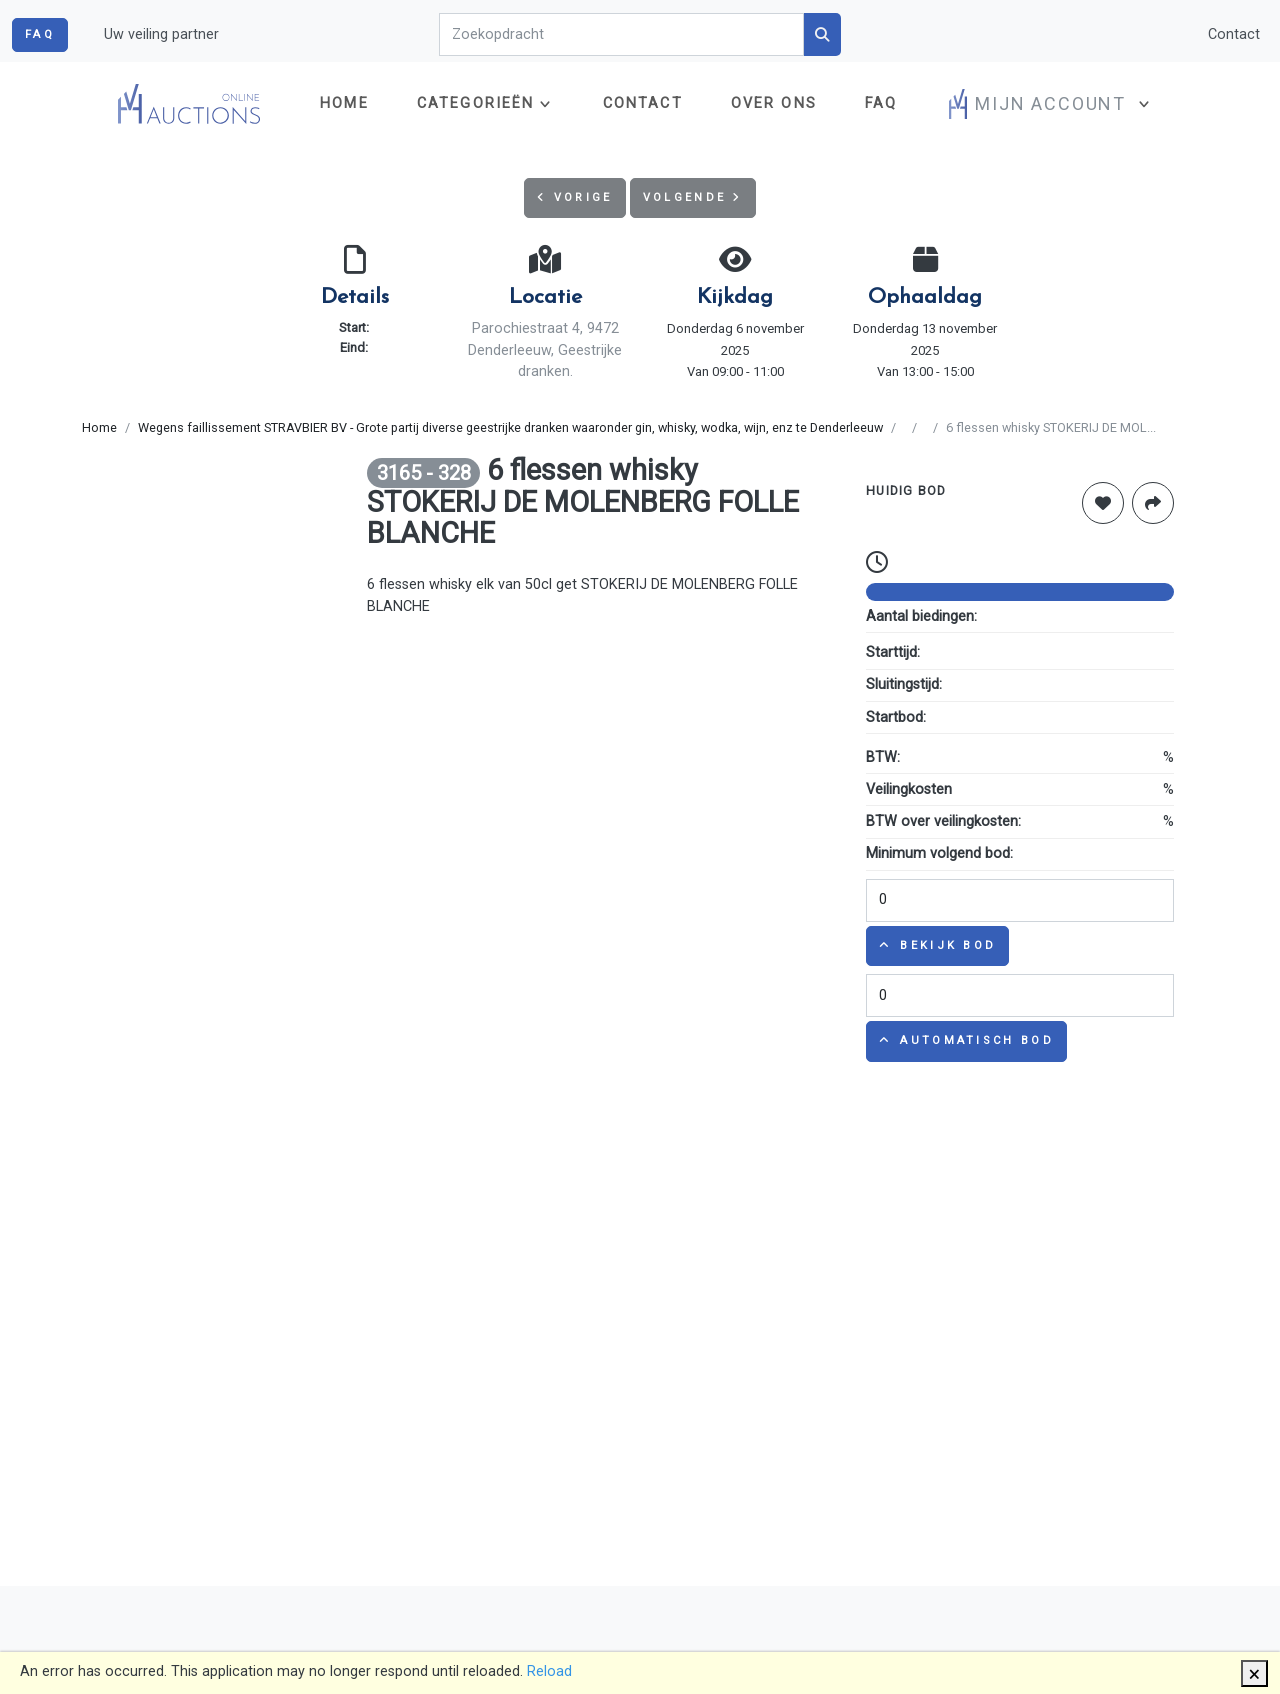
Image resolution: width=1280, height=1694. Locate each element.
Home (344, 103)
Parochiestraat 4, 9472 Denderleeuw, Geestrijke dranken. (545, 350)
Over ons (774, 103)
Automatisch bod (966, 1040)
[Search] (622, 34)
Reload (549, 1671)
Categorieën (476, 103)
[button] (1051, 104)
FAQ (40, 34)
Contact (1234, 34)
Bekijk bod (937, 945)
